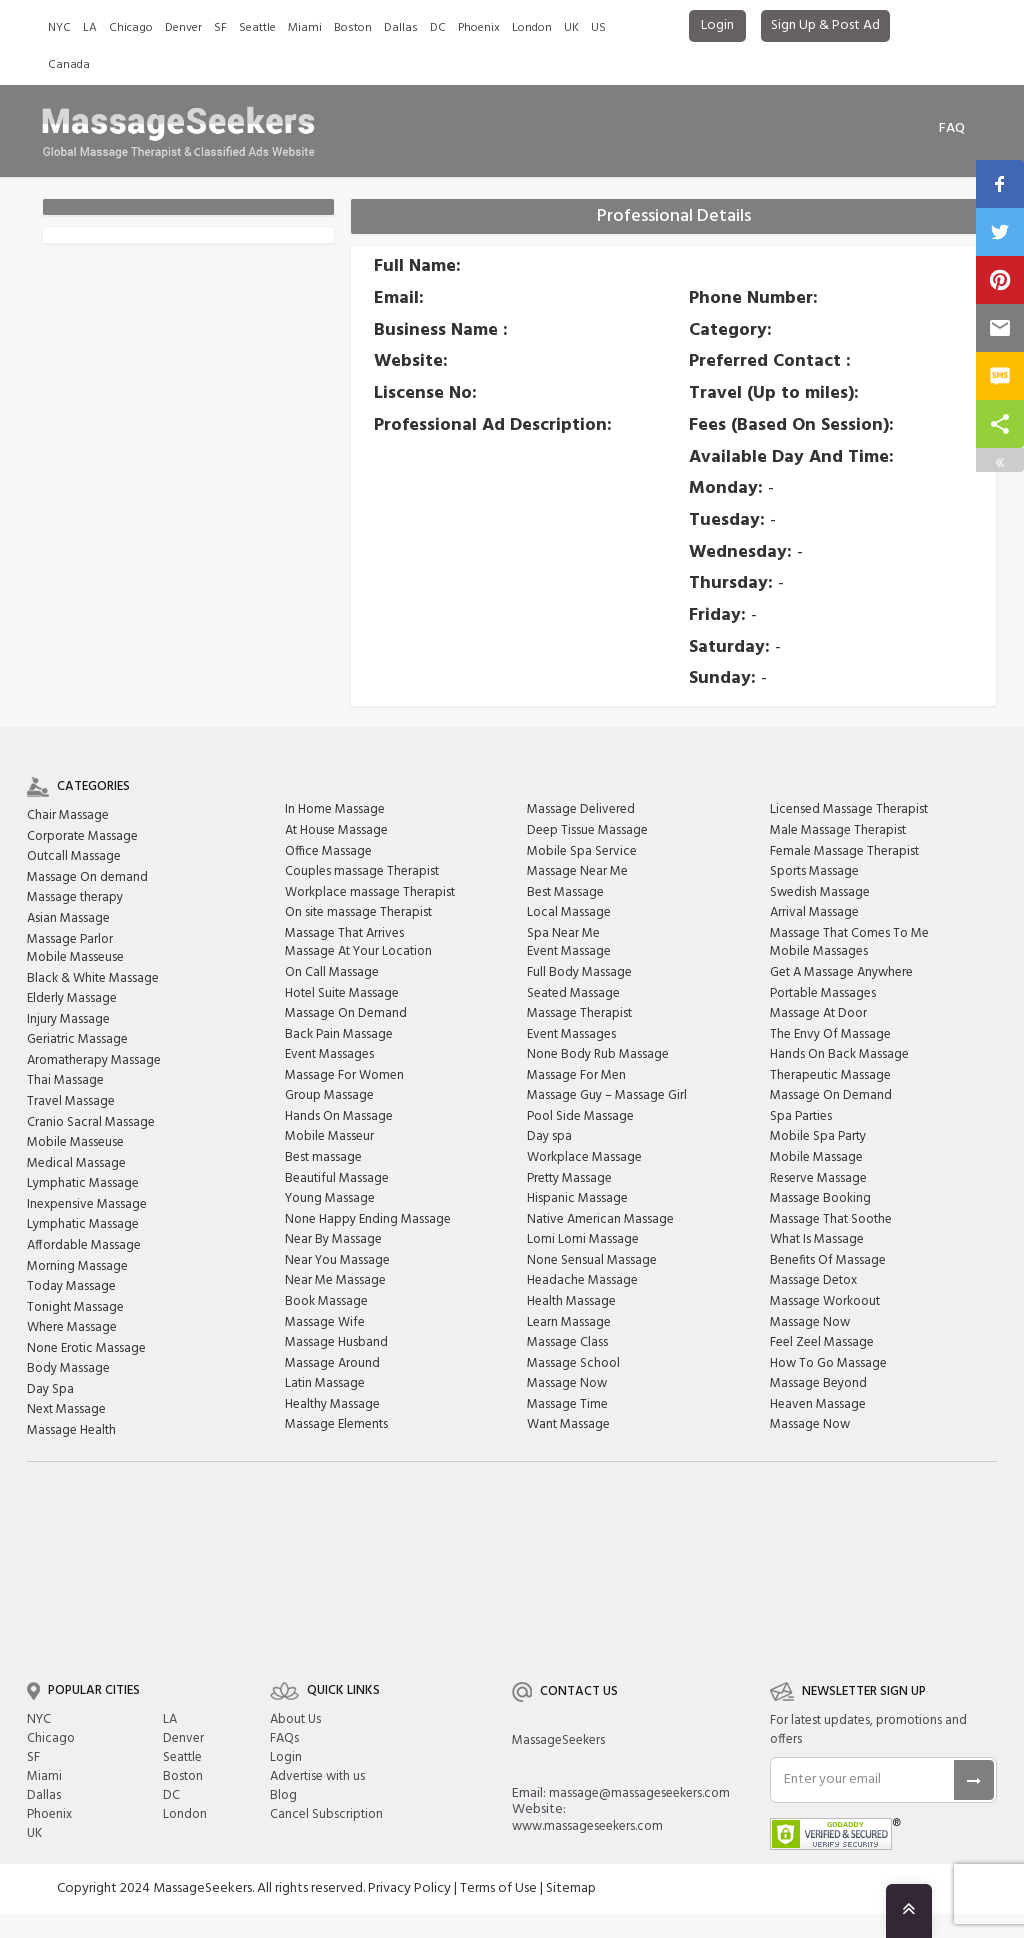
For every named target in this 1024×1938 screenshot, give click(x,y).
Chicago (131, 28)
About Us (295, 1719)
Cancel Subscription (326, 1814)
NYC (59, 28)
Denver (183, 28)
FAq (952, 128)
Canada (69, 65)
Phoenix (479, 28)
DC (438, 28)
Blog (283, 1795)
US (598, 28)
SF (220, 28)
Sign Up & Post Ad (825, 25)
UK (571, 28)
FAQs (284, 1738)
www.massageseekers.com (587, 1826)
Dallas (401, 28)
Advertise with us (317, 1776)
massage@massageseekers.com (639, 1793)
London (532, 28)
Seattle (257, 28)
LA (90, 28)
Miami (305, 28)
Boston (353, 28)
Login (717, 25)
